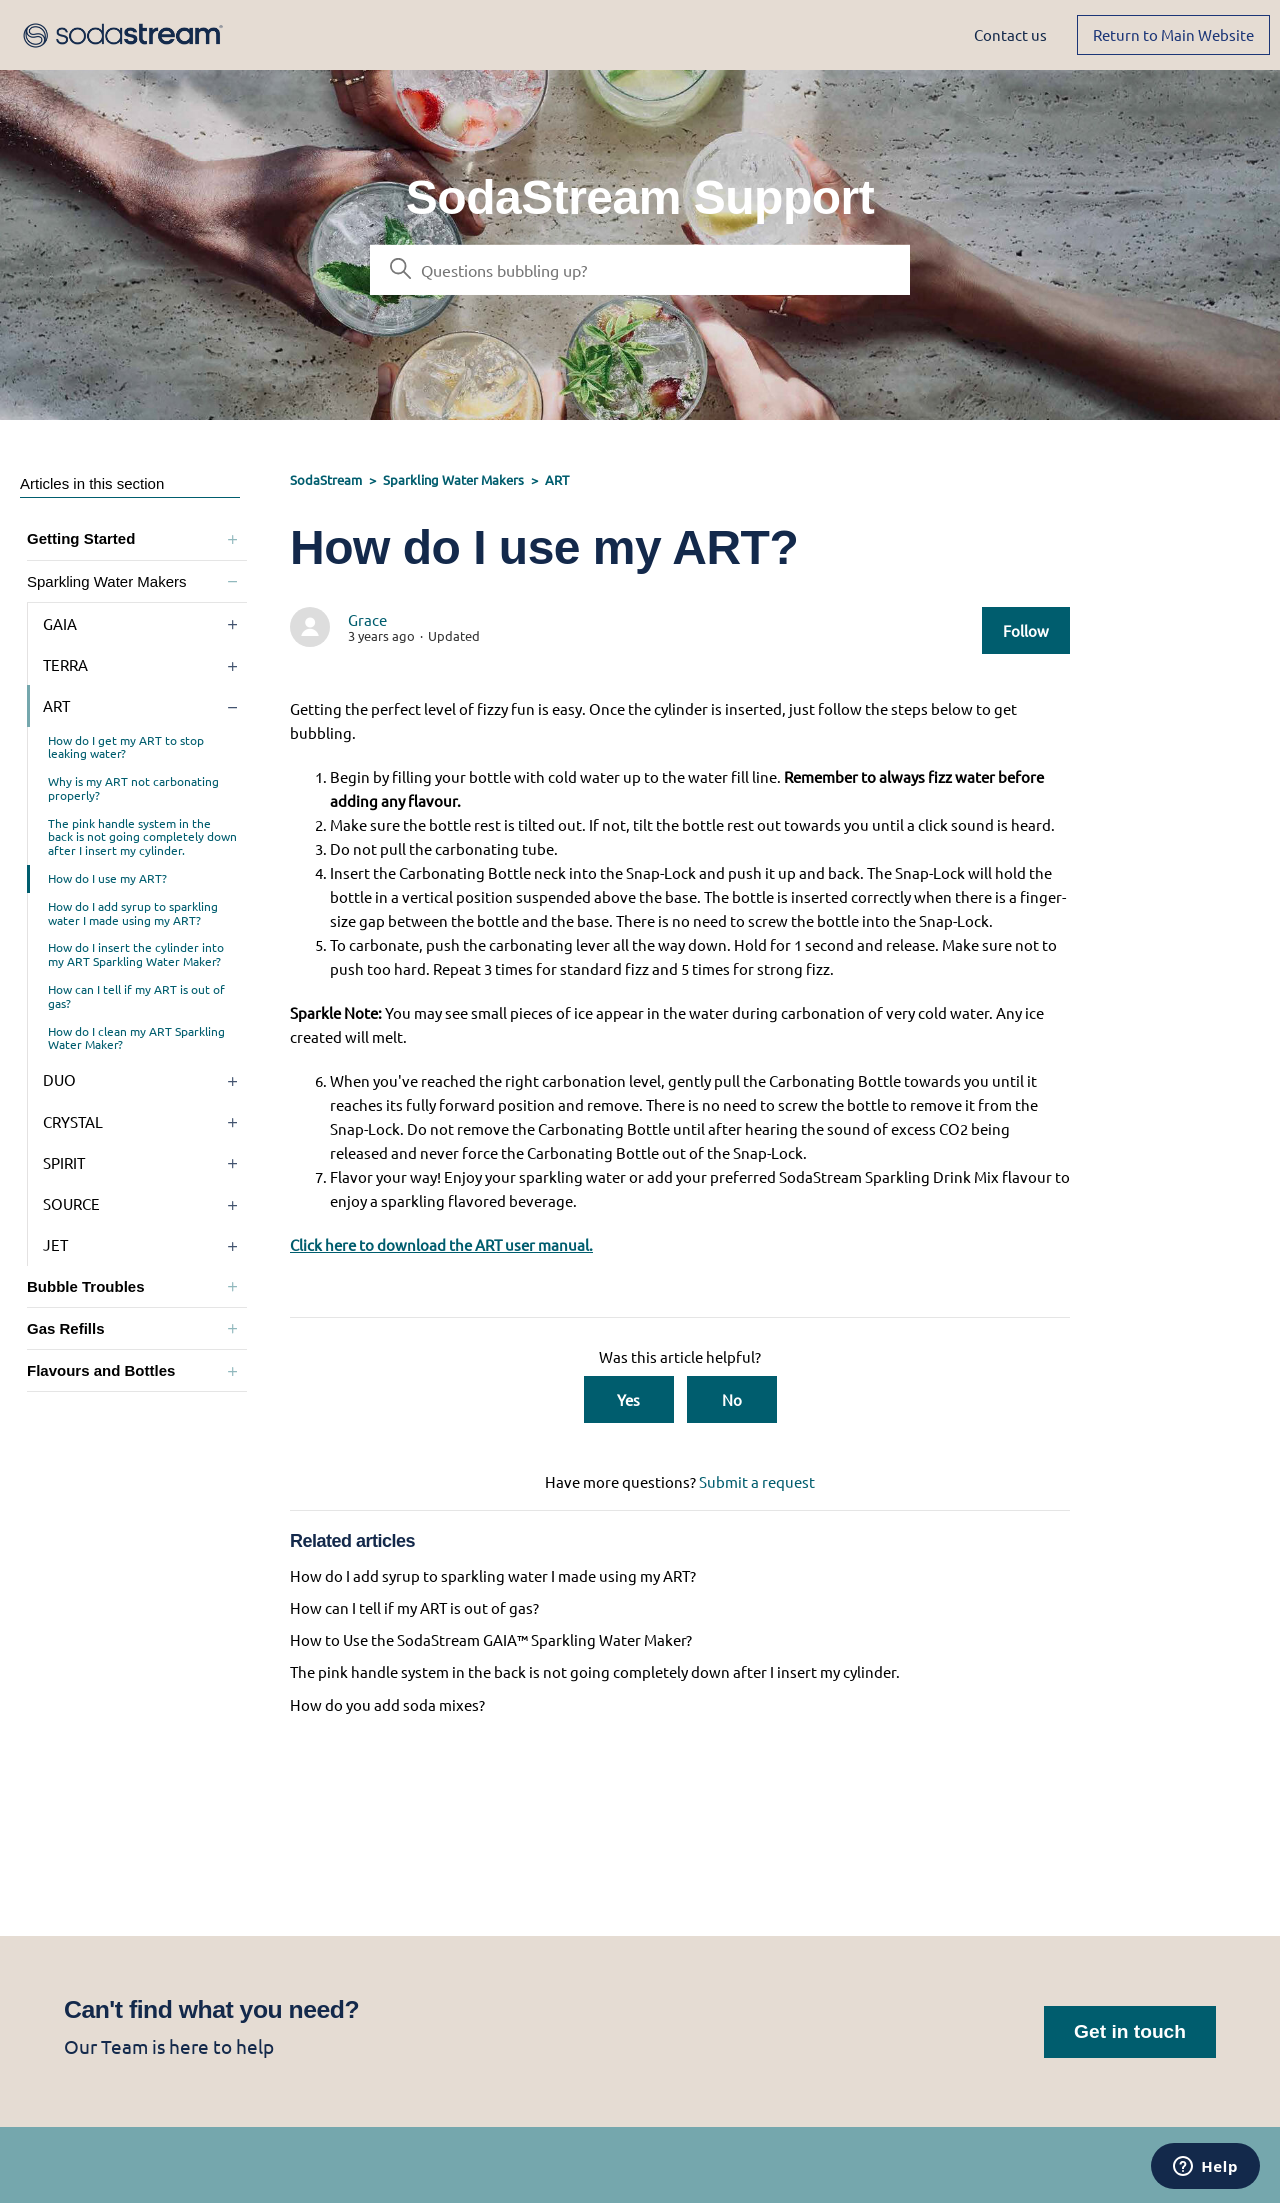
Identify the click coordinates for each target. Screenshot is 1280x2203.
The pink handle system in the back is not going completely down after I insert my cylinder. (142, 837)
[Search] (640, 270)
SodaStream (326, 479)
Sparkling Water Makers (453, 479)
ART (557, 479)
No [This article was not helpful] (732, 1399)
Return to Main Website (1173, 34)
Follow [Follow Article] (1026, 630)
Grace (367, 619)
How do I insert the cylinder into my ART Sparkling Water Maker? (136, 954)
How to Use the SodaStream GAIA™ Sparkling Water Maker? (491, 1639)
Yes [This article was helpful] (628, 1399)
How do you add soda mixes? (387, 1704)
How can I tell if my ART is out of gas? (136, 996)
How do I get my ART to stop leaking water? (126, 747)
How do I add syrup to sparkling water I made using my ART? (133, 913)
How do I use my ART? (107, 878)
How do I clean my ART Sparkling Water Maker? (136, 1038)
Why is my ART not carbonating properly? (133, 788)
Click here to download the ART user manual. (441, 1244)
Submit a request (757, 1481)
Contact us (1010, 34)
